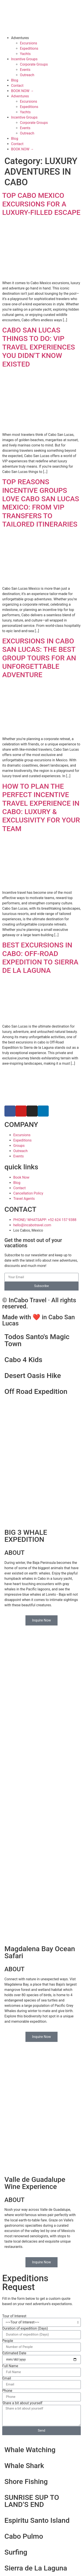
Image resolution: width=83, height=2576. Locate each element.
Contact (17, 85)
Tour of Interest (14, 2316)
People (7, 2341)
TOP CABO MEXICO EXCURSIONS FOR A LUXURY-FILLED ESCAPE (41, 204)
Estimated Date (14, 2353)
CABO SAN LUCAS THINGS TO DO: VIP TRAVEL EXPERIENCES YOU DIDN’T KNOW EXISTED (38, 347)
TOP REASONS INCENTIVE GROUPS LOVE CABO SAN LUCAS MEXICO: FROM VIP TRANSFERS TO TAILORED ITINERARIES (40, 503)
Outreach (27, 75)
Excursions (28, 43)
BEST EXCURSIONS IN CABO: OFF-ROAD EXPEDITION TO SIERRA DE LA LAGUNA (40, 958)
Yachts (25, 54)
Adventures (20, 38)
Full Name (10, 2366)
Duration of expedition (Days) (25, 2328)
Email (6, 2378)
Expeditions (29, 48)
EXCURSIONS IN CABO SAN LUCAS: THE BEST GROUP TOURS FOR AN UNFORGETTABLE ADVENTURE (39, 658)
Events (25, 70)
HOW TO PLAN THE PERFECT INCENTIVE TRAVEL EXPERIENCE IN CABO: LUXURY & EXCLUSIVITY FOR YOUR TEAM (41, 807)
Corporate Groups (34, 64)
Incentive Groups (24, 59)
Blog (14, 80)
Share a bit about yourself (22, 2403)
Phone (7, 2391)
